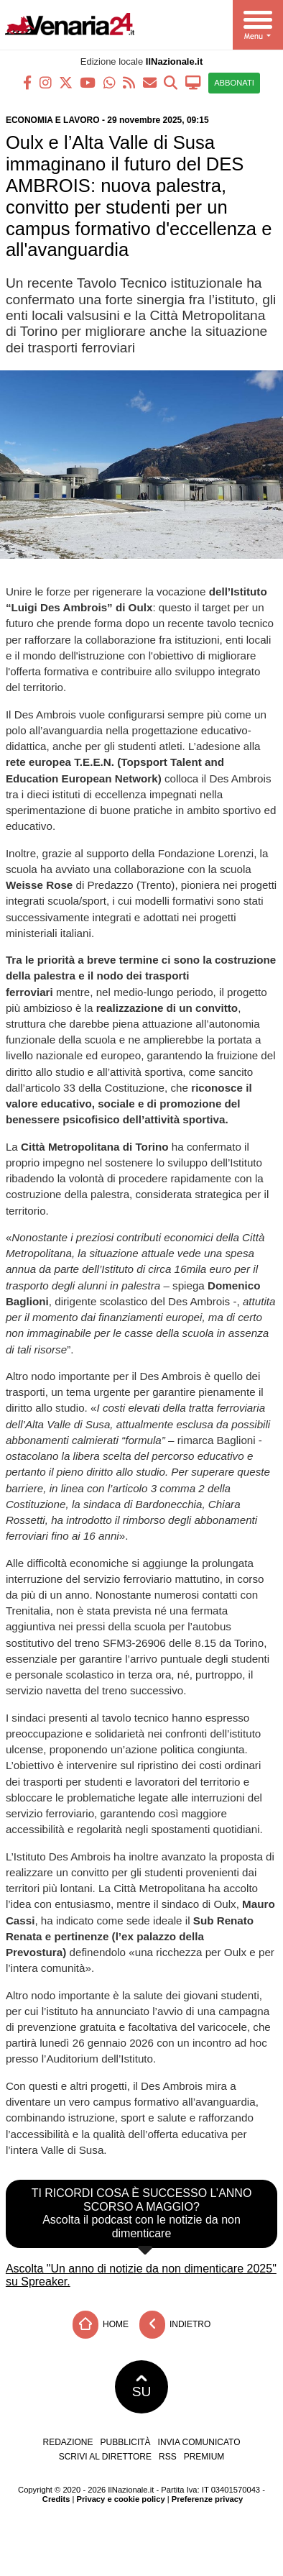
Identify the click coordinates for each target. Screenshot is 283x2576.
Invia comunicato (199, 2442)
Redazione (68, 2442)
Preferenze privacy (207, 2499)
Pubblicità (126, 2442)
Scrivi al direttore (105, 2457)
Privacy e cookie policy (121, 2499)
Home (101, 2325)
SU (142, 2387)
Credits (56, 2499)
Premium (204, 2457)
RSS (168, 2457)
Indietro (175, 2325)
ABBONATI (234, 82)
